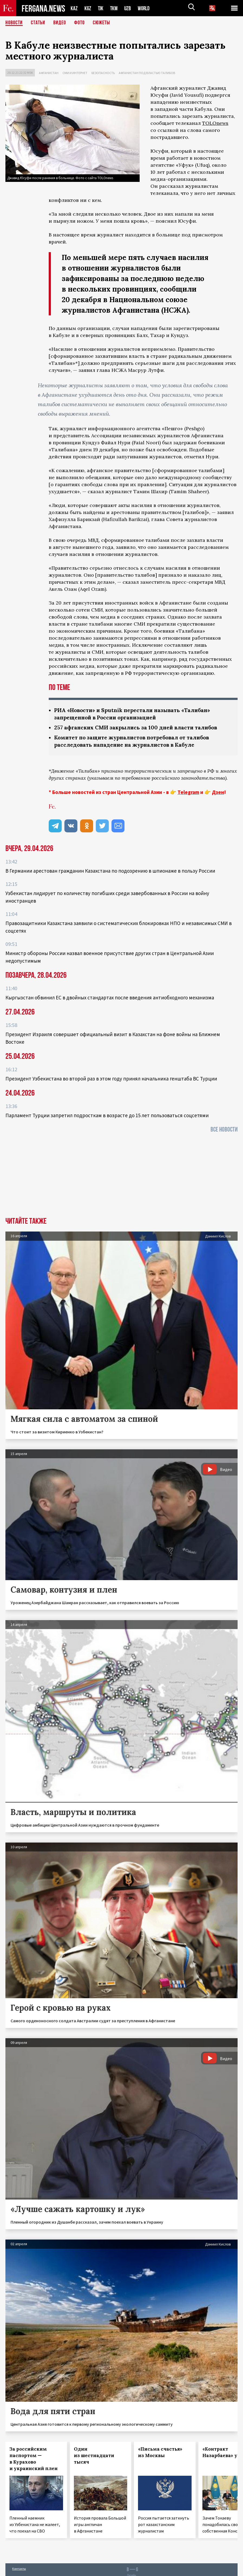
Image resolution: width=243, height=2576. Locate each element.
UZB (129, 8)
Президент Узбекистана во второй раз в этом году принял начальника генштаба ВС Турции (111, 1078)
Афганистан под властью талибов (147, 73)
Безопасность (103, 73)
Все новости (224, 1129)
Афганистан (48, 73)
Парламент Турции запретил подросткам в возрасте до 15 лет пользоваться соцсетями (107, 1115)
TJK (101, 8)
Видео (59, 23)
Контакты (19, 2569)
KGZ (87, 8)
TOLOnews (215, 123)
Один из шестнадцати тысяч (94, 2455)
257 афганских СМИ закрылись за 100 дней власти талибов (138, 727)
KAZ (74, 8)
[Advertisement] (121, 1176)
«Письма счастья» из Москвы (160, 2452)
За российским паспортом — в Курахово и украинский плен (33, 2458)
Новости (14, 23)
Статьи (38, 23)
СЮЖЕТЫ (101, 23)
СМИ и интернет (75, 73)
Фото (79, 23)
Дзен (218, 792)
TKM (115, 8)
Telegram (188, 792)
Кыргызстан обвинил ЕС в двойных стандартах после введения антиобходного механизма (109, 997)
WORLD (145, 8)
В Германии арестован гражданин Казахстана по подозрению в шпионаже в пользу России (110, 870)
